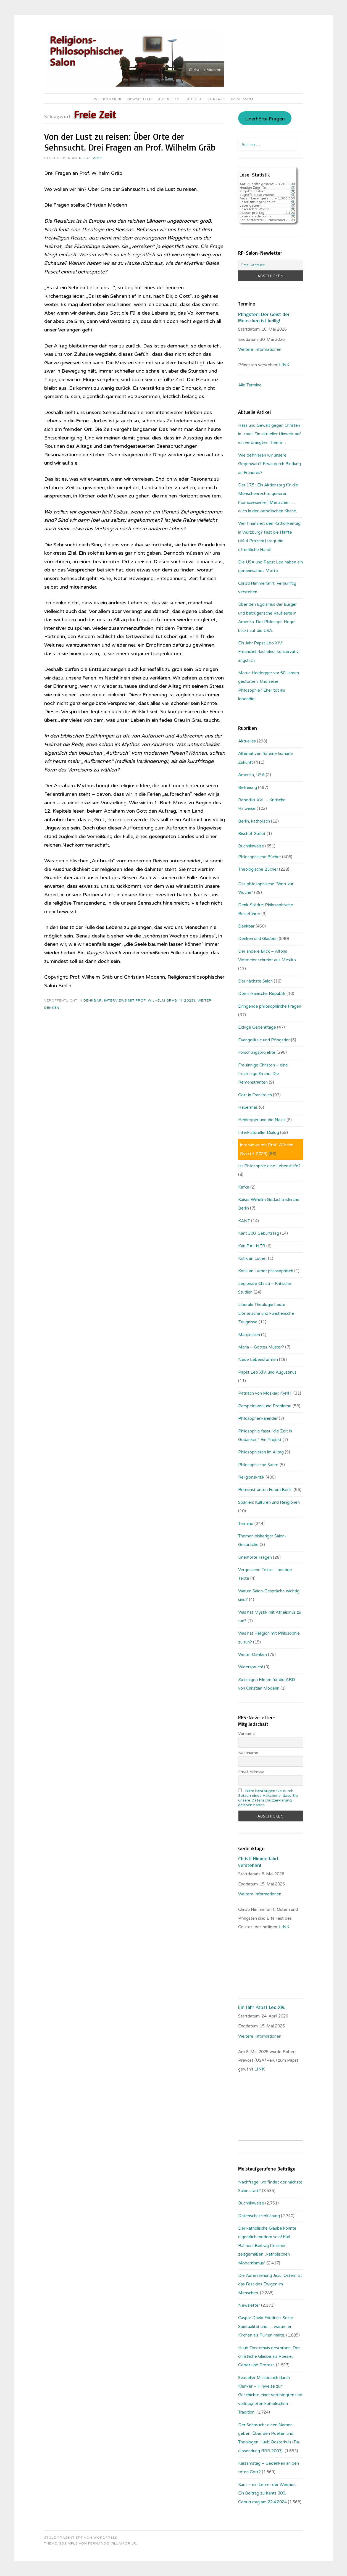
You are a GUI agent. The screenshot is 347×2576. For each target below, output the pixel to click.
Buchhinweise (251, 846)
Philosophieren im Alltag (261, 1452)
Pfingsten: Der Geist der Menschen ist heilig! (264, 317)
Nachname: (248, 1752)
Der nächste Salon (255, 981)
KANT (244, 1220)
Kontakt (216, 99)
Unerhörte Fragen (265, 119)
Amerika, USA (251, 774)
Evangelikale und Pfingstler (264, 1039)
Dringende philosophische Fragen (269, 1006)
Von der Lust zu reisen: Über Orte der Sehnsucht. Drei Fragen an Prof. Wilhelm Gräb (129, 142)
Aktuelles (168, 99)
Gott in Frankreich (255, 1094)
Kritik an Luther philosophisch (265, 1270)
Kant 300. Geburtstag (258, 1233)
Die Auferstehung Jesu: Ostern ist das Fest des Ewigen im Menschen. (270, 2284)
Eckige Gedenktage (257, 1027)
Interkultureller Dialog (258, 1132)
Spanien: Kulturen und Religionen (269, 1502)
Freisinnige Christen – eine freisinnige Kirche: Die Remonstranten (263, 1074)
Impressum (242, 99)
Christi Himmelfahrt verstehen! (258, 1861)
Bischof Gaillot (251, 833)
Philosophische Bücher (259, 856)
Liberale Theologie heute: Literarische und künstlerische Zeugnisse (266, 1313)
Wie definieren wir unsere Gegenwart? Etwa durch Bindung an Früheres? (269, 464)
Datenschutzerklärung (259, 2215)
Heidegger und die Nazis (261, 1119)
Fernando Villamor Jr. (112, 2543)
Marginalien (249, 1334)
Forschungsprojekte (256, 1052)
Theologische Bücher (258, 869)
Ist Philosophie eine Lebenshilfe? (269, 1165)
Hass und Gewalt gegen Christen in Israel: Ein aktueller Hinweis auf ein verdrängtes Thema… (269, 434)
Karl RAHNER (251, 1246)
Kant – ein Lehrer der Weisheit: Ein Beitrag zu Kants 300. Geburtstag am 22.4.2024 (267, 2493)
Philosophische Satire (258, 1464)
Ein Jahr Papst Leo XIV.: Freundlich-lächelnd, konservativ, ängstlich (268, 652)
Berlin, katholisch (254, 821)
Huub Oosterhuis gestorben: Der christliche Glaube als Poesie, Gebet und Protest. (269, 2356)
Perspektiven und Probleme (264, 1405)
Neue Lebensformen (258, 1359)
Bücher (193, 99)
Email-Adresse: (251, 1771)
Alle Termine (250, 385)
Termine (245, 1523)
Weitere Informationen (259, 349)
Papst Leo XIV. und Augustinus (267, 1372)
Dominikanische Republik (261, 993)
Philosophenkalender (258, 1418)
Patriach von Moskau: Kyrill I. (265, 1393)
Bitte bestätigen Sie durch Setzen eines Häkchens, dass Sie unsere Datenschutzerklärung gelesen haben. (268, 1798)
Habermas (248, 1107)
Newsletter (139, 99)
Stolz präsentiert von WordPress (80, 2538)
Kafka (243, 1187)
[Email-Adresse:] (270, 265)
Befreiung (247, 787)
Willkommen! (107, 99)
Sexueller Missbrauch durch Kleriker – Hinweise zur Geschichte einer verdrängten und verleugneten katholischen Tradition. (270, 2395)
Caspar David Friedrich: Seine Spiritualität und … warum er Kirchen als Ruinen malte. (265, 2326)
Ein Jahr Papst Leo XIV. (261, 2007)
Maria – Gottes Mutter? (261, 1347)
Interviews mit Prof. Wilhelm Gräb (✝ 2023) (149, 1000)
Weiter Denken (252, 1654)
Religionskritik (251, 1477)
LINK (284, 364)
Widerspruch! (250, 1666)
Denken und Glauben (258, 938)
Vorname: (247, 1733)
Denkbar (92, 1000)
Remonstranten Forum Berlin (265, 1489)
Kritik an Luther (252, 1258)
